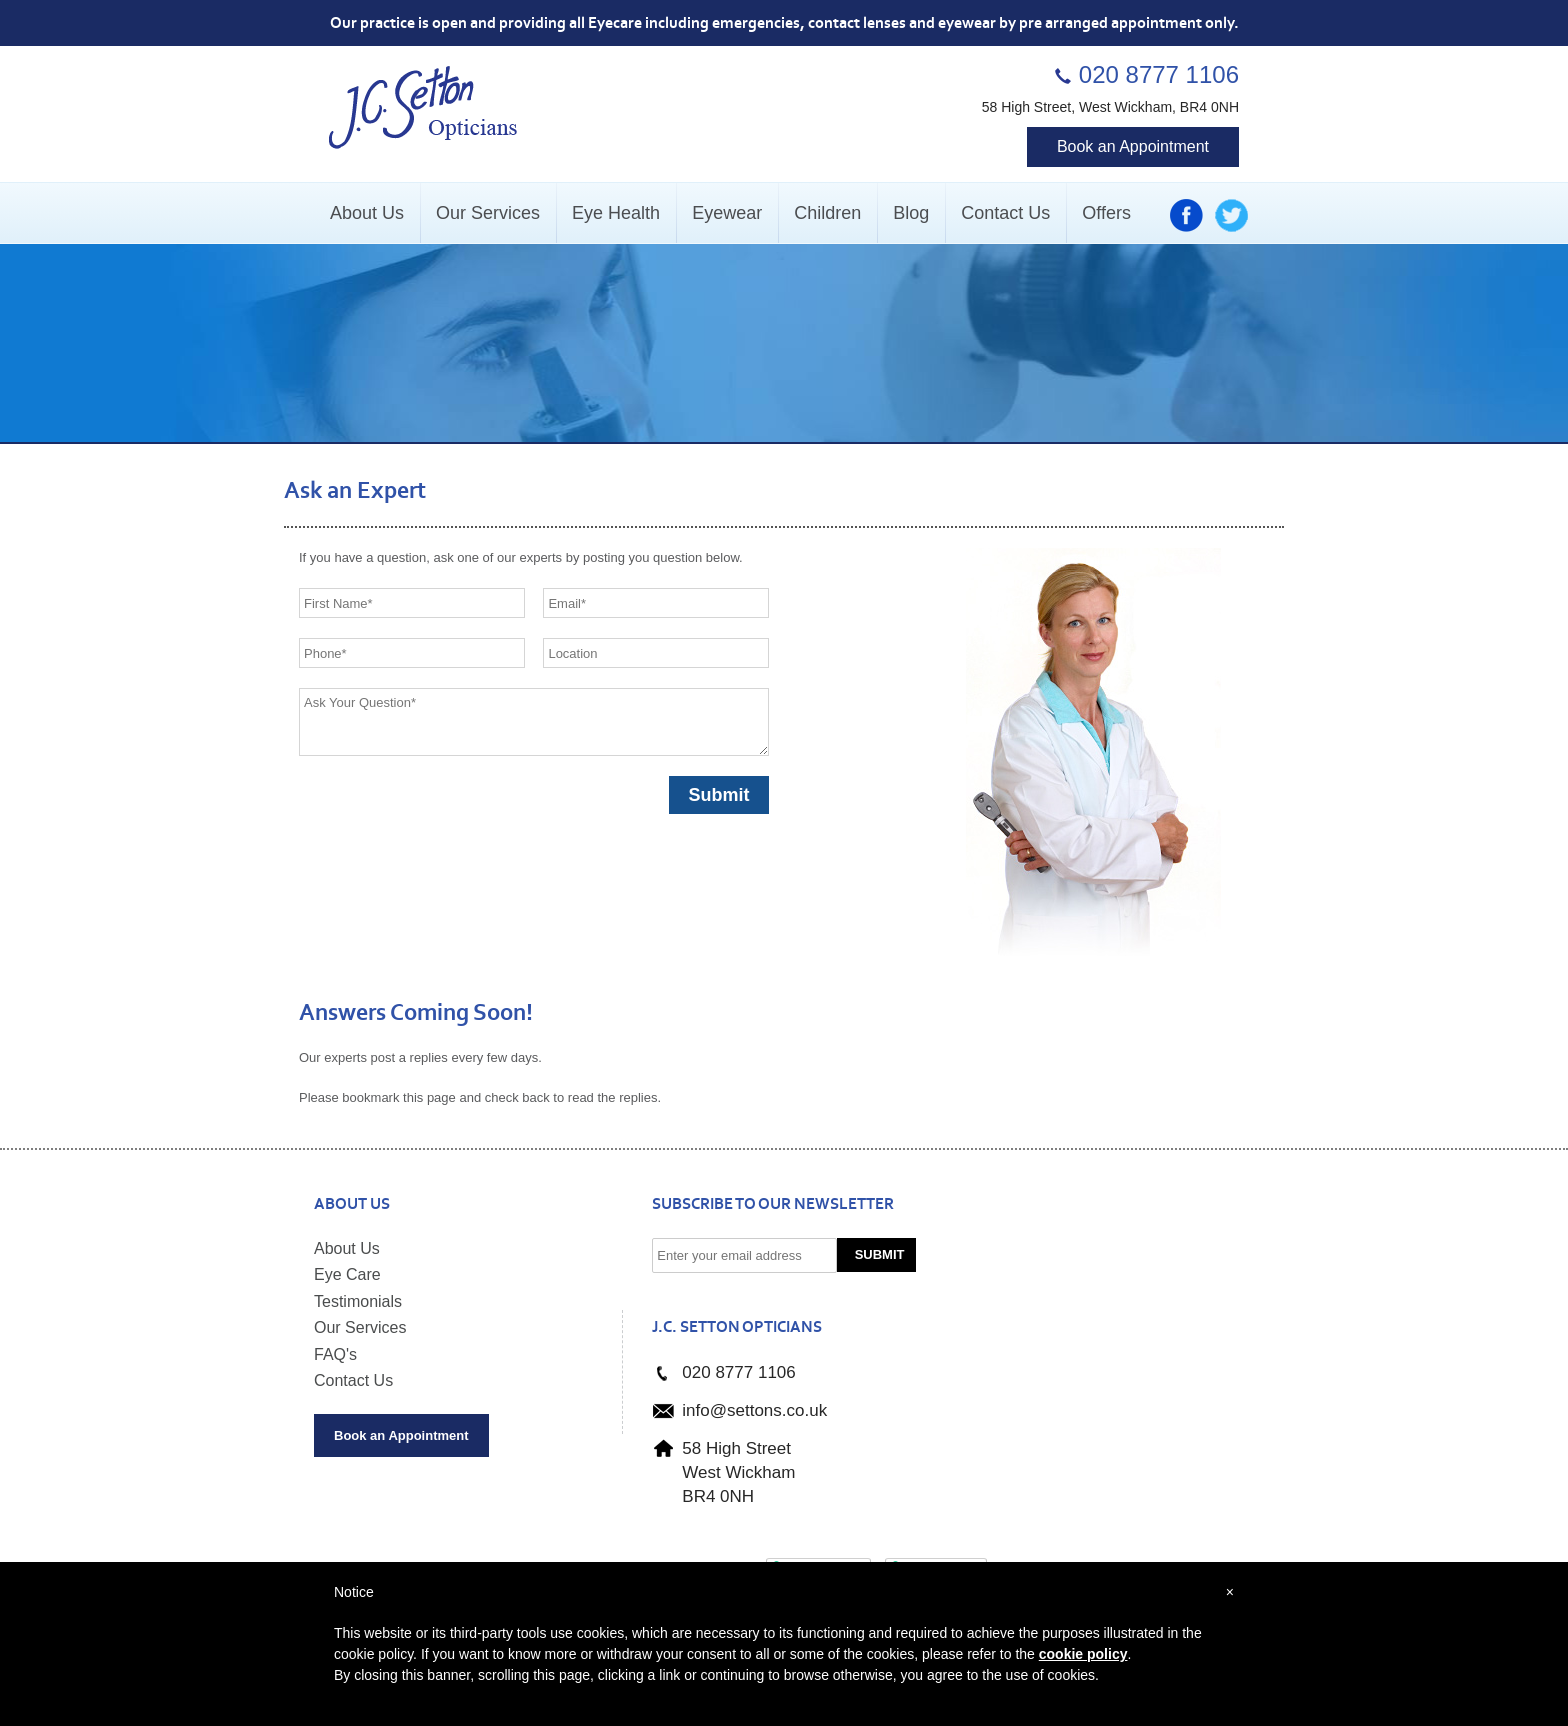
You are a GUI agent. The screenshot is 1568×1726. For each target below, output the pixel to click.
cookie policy (1083, 1654)
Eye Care (347, 1274)
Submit (880, 1254)
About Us (347, 1248)
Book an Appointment (1133, 146)
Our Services (360, 1327)
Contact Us (353, 1380)
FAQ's (335, 1354)
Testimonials (358, 1301)
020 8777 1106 (1159, 74)
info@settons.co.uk (754, 1410)
